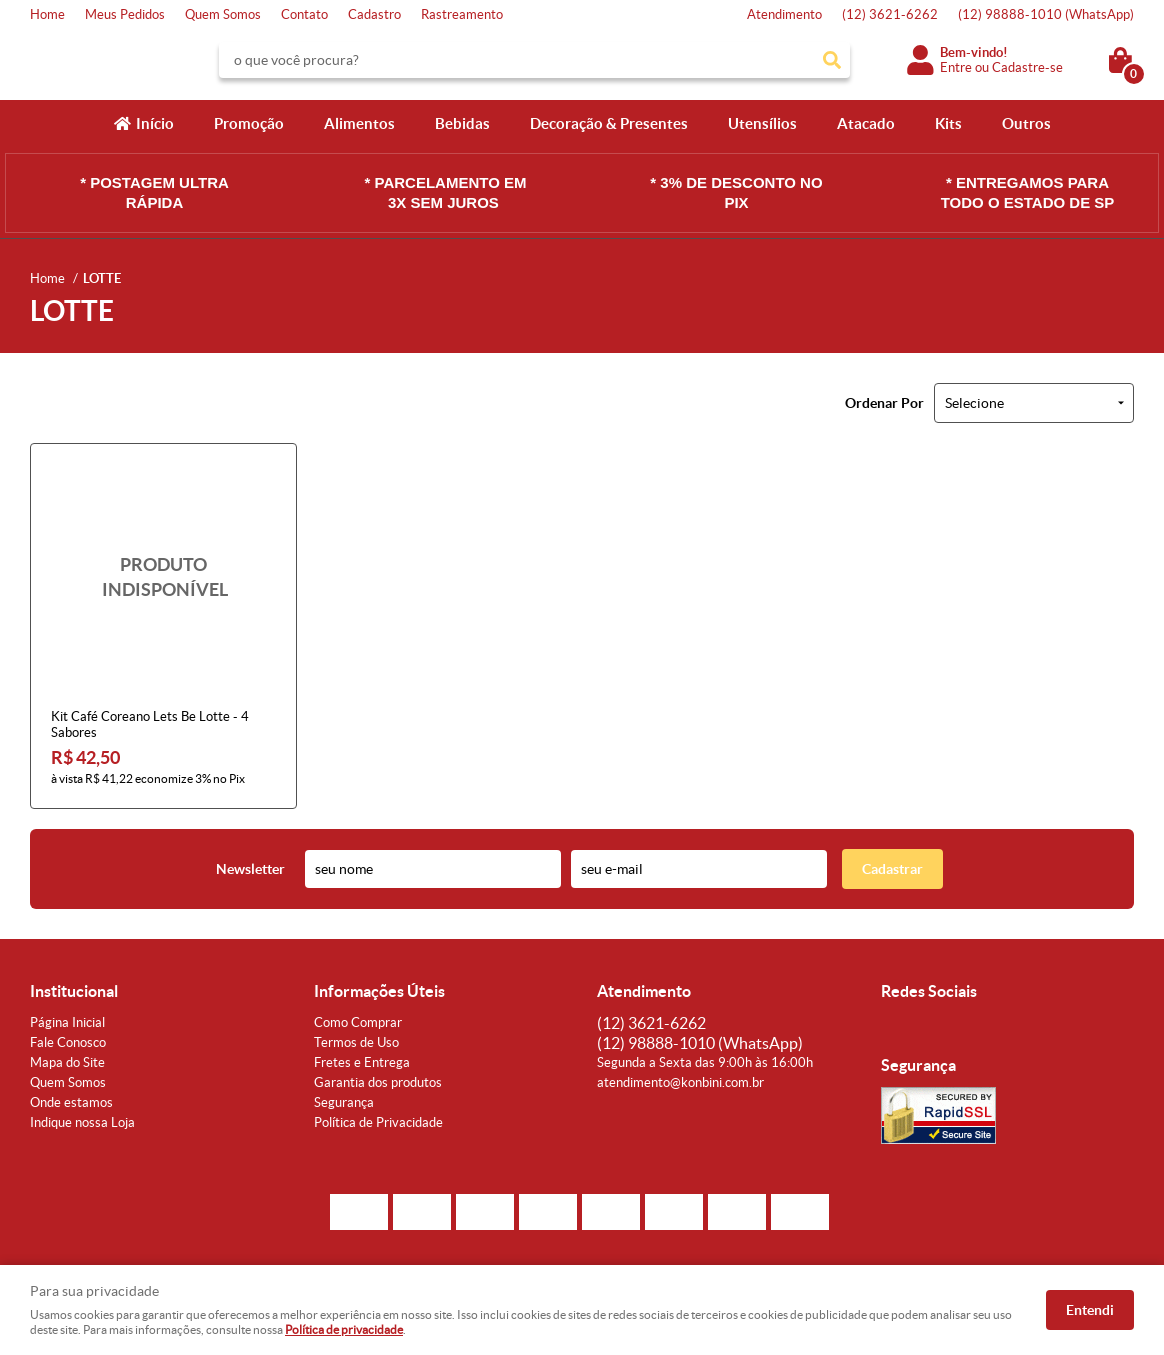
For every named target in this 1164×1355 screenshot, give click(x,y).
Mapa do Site (67, 1062)
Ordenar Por (884, 403)
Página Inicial (67, 1022)
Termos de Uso (356, 1042)
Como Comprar (358, 1022)
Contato (304, 14)
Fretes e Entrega (362, 1062)
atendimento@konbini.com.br (680, 1082)
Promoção (249, 123)
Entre (956, 67)
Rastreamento (462, 14)
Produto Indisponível (163, 576)
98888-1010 (1046, 14)
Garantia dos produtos (378, 1082)
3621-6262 (890, 14)
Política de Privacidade (378, 1122)
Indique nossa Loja (82, 1122)
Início (155, 123)
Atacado (866, 123)
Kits (948, 123)
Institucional (74, 991)
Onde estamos (71, 1102)
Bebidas (462, 123)
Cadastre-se (1027, 67)
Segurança (344, 1102)
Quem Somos (223, 14)
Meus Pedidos (125, 14)
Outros (1026, 123)
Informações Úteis (379, 991)
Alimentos (359, 123)
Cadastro (374, 14)
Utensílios (762, 123)
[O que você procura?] (832, 60)
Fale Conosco (68, 1042)
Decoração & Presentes (609, 123)
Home (47, 14)
